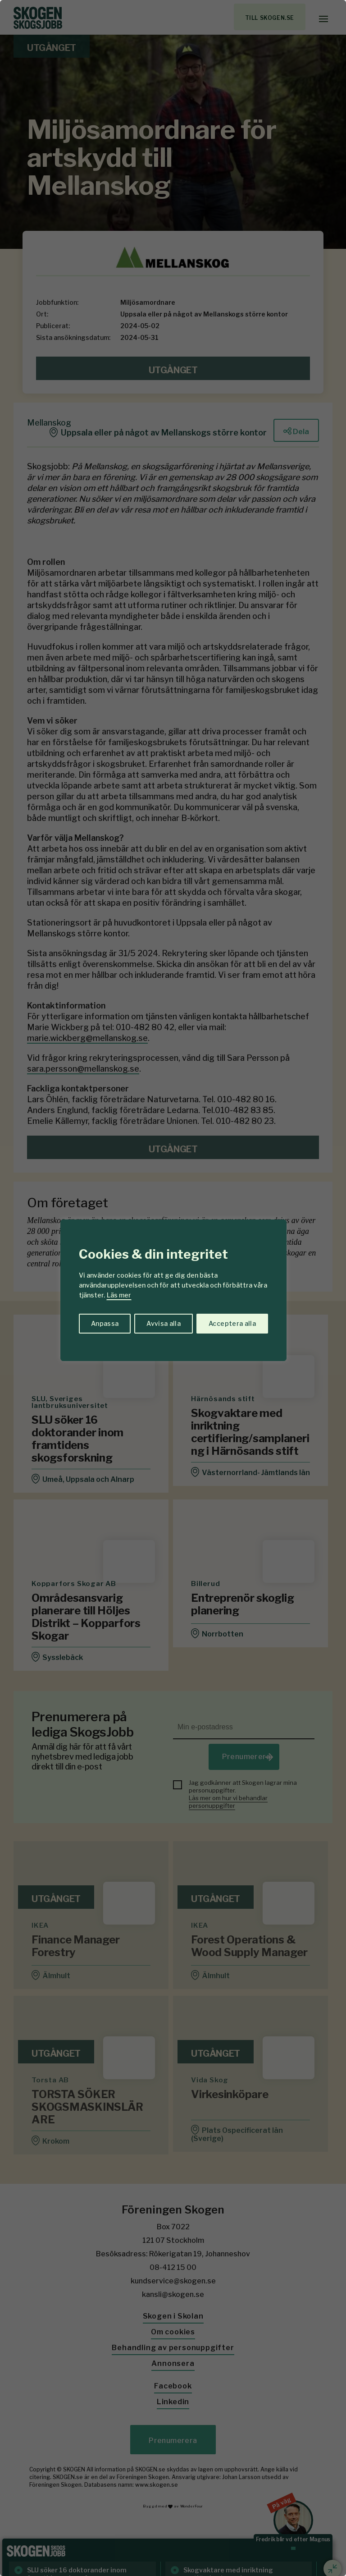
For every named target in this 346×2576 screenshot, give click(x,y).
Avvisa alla (163, 1323)
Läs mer (119, 1295)
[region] (173, 1288)
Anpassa (104, 1323)
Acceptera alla (232, 1323)
